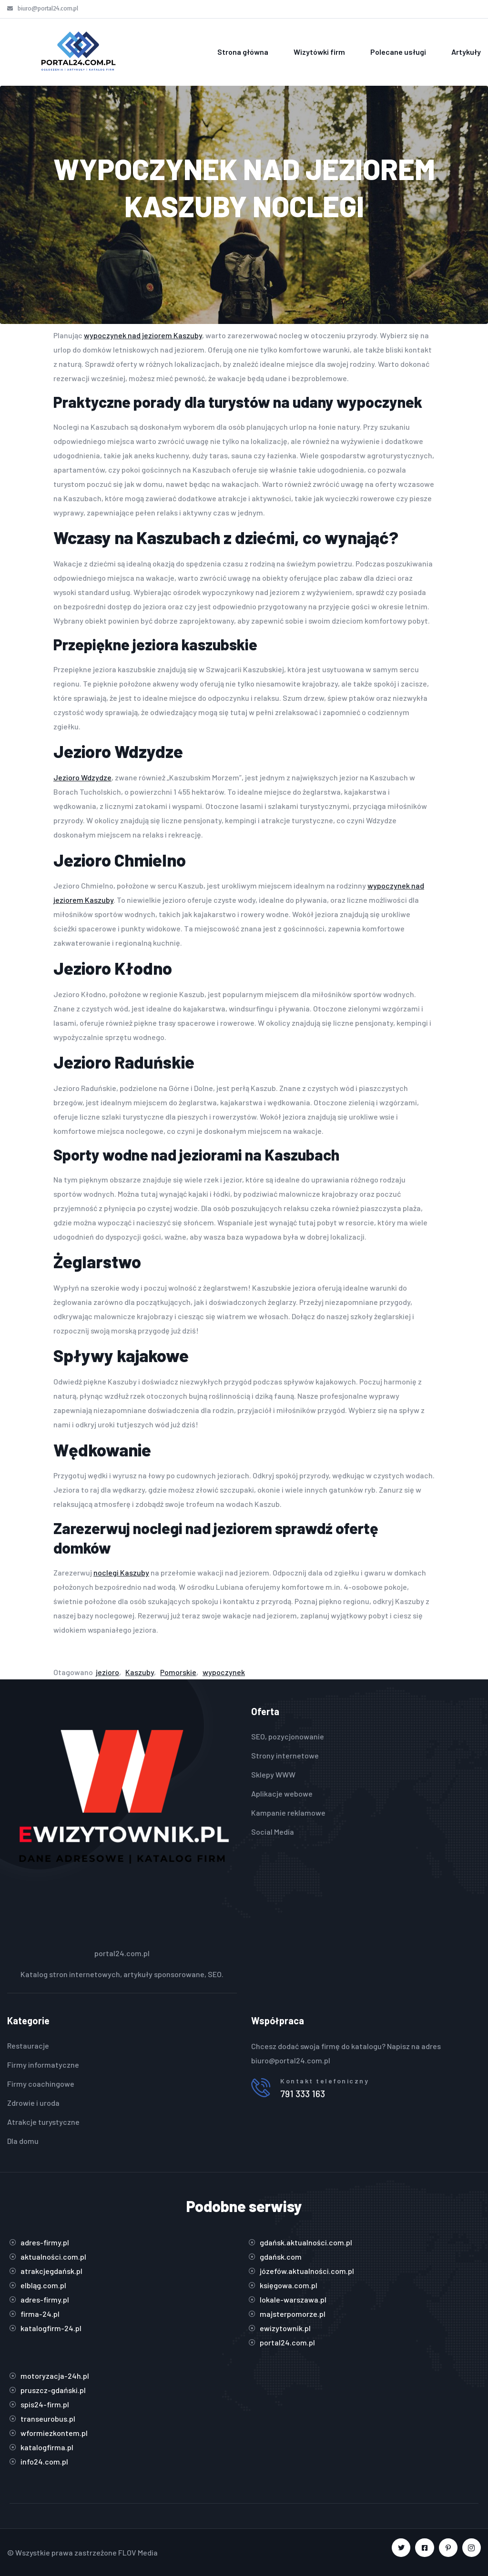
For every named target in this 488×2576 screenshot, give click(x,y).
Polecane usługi (398, 51)
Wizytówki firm (319, 51)
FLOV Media (138, 2552)
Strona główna (242, 51)
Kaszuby (139, 1672)
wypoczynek (224, 1672)
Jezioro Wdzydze (82, 777)
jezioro (107, 1672)
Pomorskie (178, 1672)
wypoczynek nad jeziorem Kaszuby (143, 335)
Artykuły (466, 51)
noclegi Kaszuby (121, 1572)
